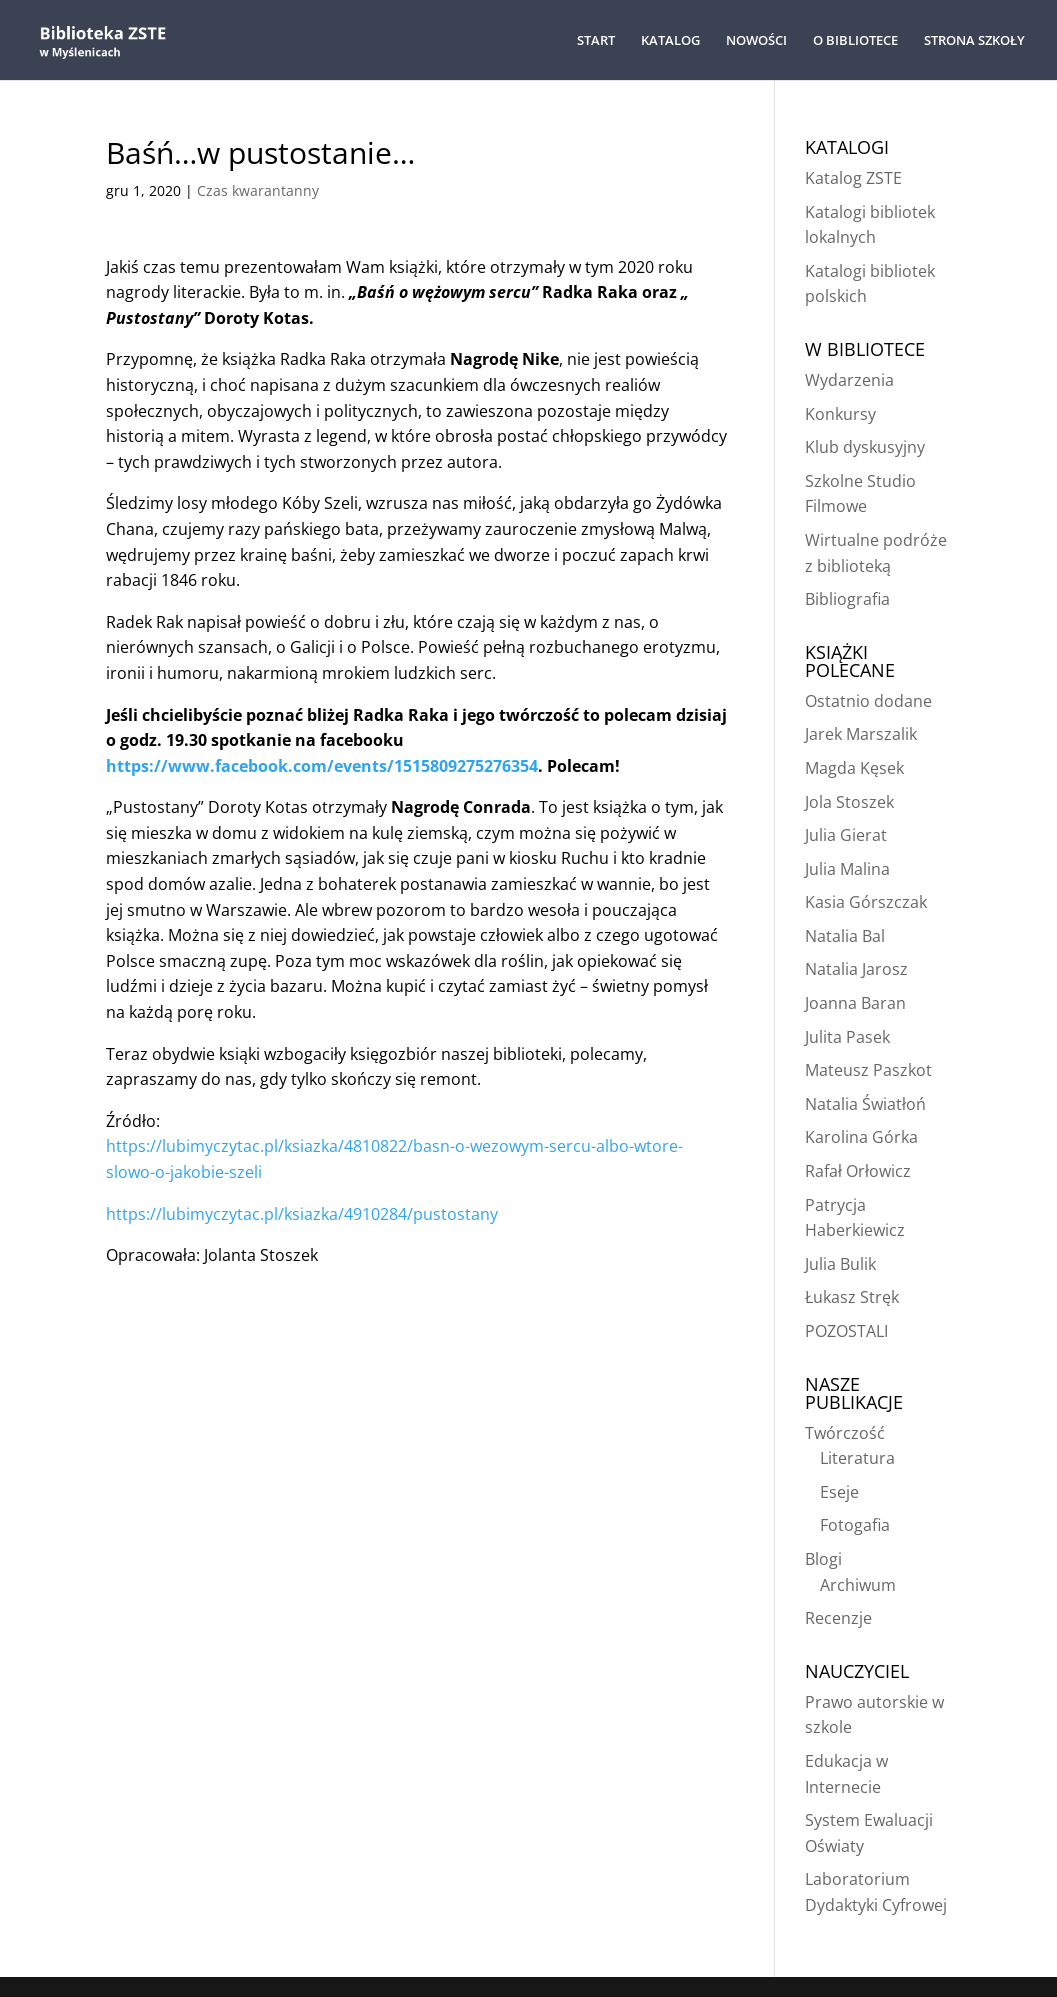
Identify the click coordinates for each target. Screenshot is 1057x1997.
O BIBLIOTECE (855, 41)
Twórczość (845, 1433)
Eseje (839, 1492)
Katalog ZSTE (853, 178)
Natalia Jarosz (856, 969)
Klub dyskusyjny (865, 447)
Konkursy (840, 414)
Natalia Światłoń (865, 1104)
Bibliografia (847, 599)
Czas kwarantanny (258, 190)
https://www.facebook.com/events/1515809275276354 (322, 766)
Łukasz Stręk (852, 1297)
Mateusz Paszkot (868, 1070)
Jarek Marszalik (861, 734)
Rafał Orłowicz (858, 1171)
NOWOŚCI (756, 41)
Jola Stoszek (849, 802)
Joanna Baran (855, 1003)
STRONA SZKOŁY (974, 41)
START (596, 41)
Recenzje (838, 1618)
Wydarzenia (849, 380)
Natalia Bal (845, 936)
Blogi (823, 1559)
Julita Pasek (847, 1037)
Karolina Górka (861, 1137)
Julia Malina (847, 869)
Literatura (857, 1458)
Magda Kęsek (854, 768)
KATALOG (670, 41)
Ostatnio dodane (868, 701)
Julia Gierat (846, 835)
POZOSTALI (846, 1331)
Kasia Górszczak (866, 902)
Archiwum (858, 1585)
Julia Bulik (840, 1264)
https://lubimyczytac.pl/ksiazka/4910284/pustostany (302, 1214)
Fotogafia (855, 1525)
